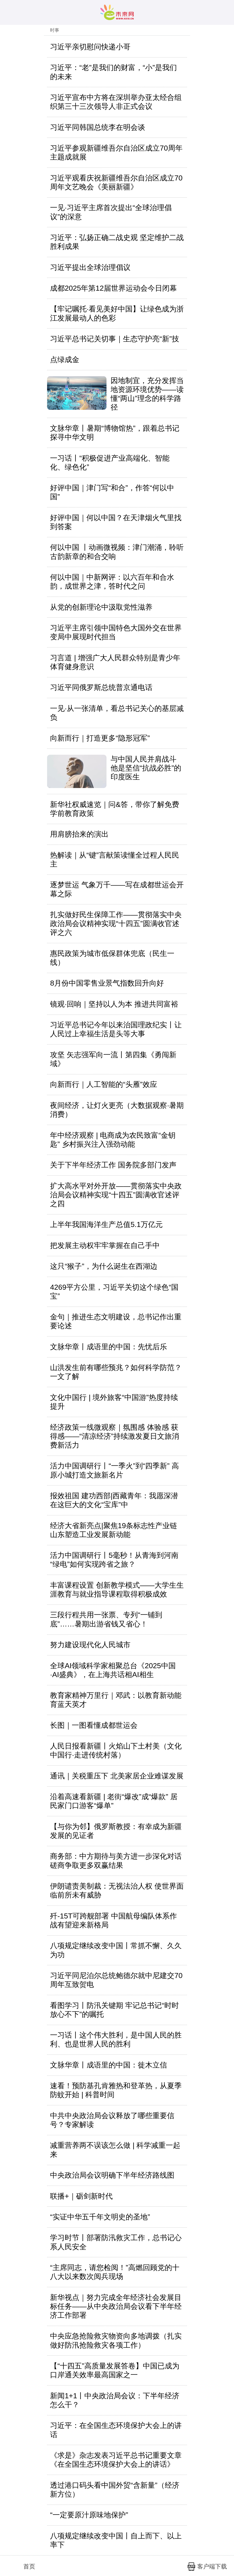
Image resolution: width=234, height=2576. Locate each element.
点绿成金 (64, 359)
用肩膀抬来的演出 (79, 834)
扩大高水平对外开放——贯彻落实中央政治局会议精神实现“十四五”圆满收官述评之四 (116, 1195)
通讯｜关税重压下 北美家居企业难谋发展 (116, 1776)
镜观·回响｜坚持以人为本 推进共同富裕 (114, 1004)
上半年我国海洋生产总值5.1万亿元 (106, 1224)
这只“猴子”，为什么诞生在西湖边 (103, 1266)
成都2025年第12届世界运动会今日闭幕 (113, 288)
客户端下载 (207, 2566)
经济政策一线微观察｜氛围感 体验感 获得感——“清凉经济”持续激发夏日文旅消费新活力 (114, 1436)
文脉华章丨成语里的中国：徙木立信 (108, 2065)
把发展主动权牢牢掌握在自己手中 (105, 1245)
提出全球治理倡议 (90, 267)
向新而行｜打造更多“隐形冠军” (100, 738)
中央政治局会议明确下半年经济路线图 (112, 2175)
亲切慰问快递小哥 (90, 47)
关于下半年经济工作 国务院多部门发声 (113, 1165)
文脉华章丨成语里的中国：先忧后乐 (108, 1347)
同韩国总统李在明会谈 (97, 127)
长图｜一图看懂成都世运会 (94, 1725)
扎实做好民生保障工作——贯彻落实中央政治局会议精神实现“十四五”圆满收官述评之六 (116, 924)
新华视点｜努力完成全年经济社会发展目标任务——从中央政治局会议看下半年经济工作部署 (116, 2306)
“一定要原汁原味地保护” (89, 2515)
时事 (54, 30)
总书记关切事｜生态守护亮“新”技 (114, 339)
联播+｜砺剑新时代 (81, 2196)
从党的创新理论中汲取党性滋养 (101, 607)
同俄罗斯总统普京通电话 (101, 687)
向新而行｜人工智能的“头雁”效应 (103, 1084)
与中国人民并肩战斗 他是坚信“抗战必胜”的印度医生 (146, 768)
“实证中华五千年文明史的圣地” (100, 2217)
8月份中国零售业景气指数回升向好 (107, 983)
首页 (23, 2566)
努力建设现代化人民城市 (90, 1645)
